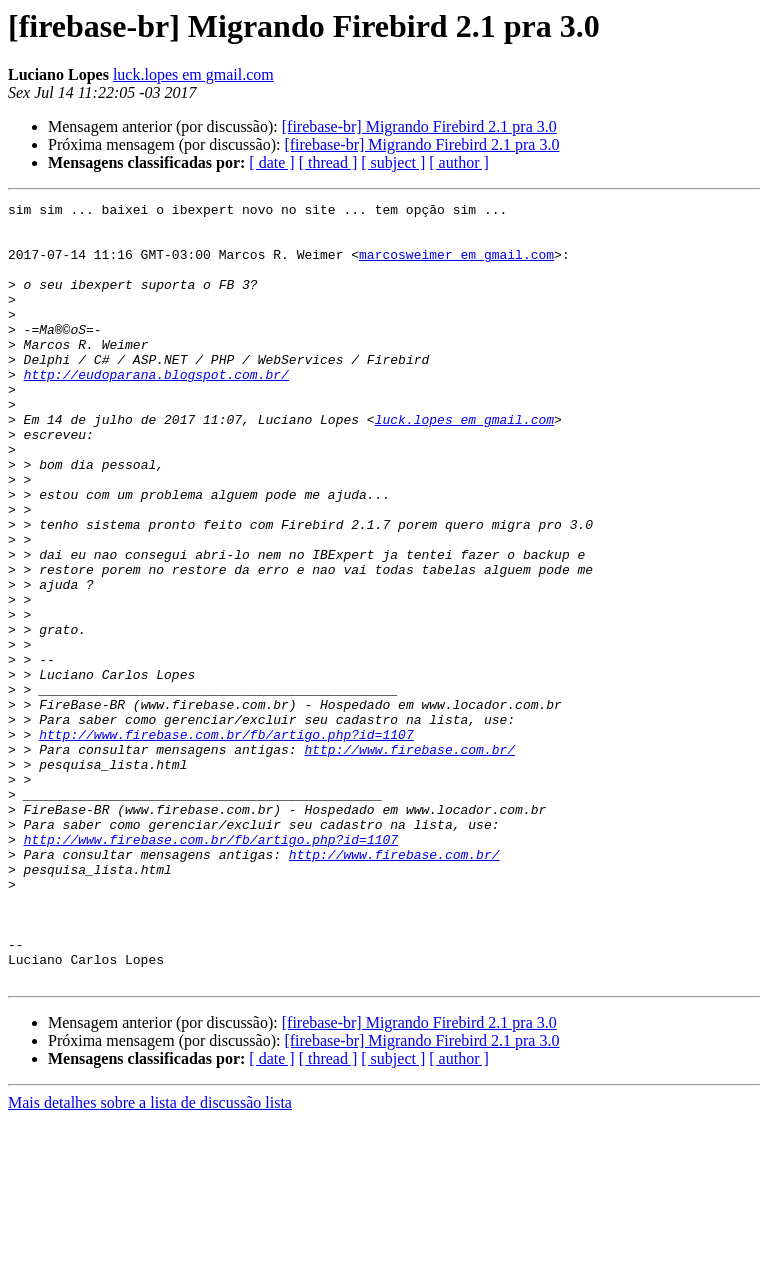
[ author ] (459, 162)
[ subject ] (393, 162)
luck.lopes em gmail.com (193, 74)
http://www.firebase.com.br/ (409, 860)
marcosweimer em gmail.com (456, 266)
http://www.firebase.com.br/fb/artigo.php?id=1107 (226, 842)
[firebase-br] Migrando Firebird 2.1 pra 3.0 (419, 126)
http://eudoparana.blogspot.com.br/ (156, 410)
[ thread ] (328, 162)
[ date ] (271, 162)
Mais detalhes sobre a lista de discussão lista (150, 1258)
